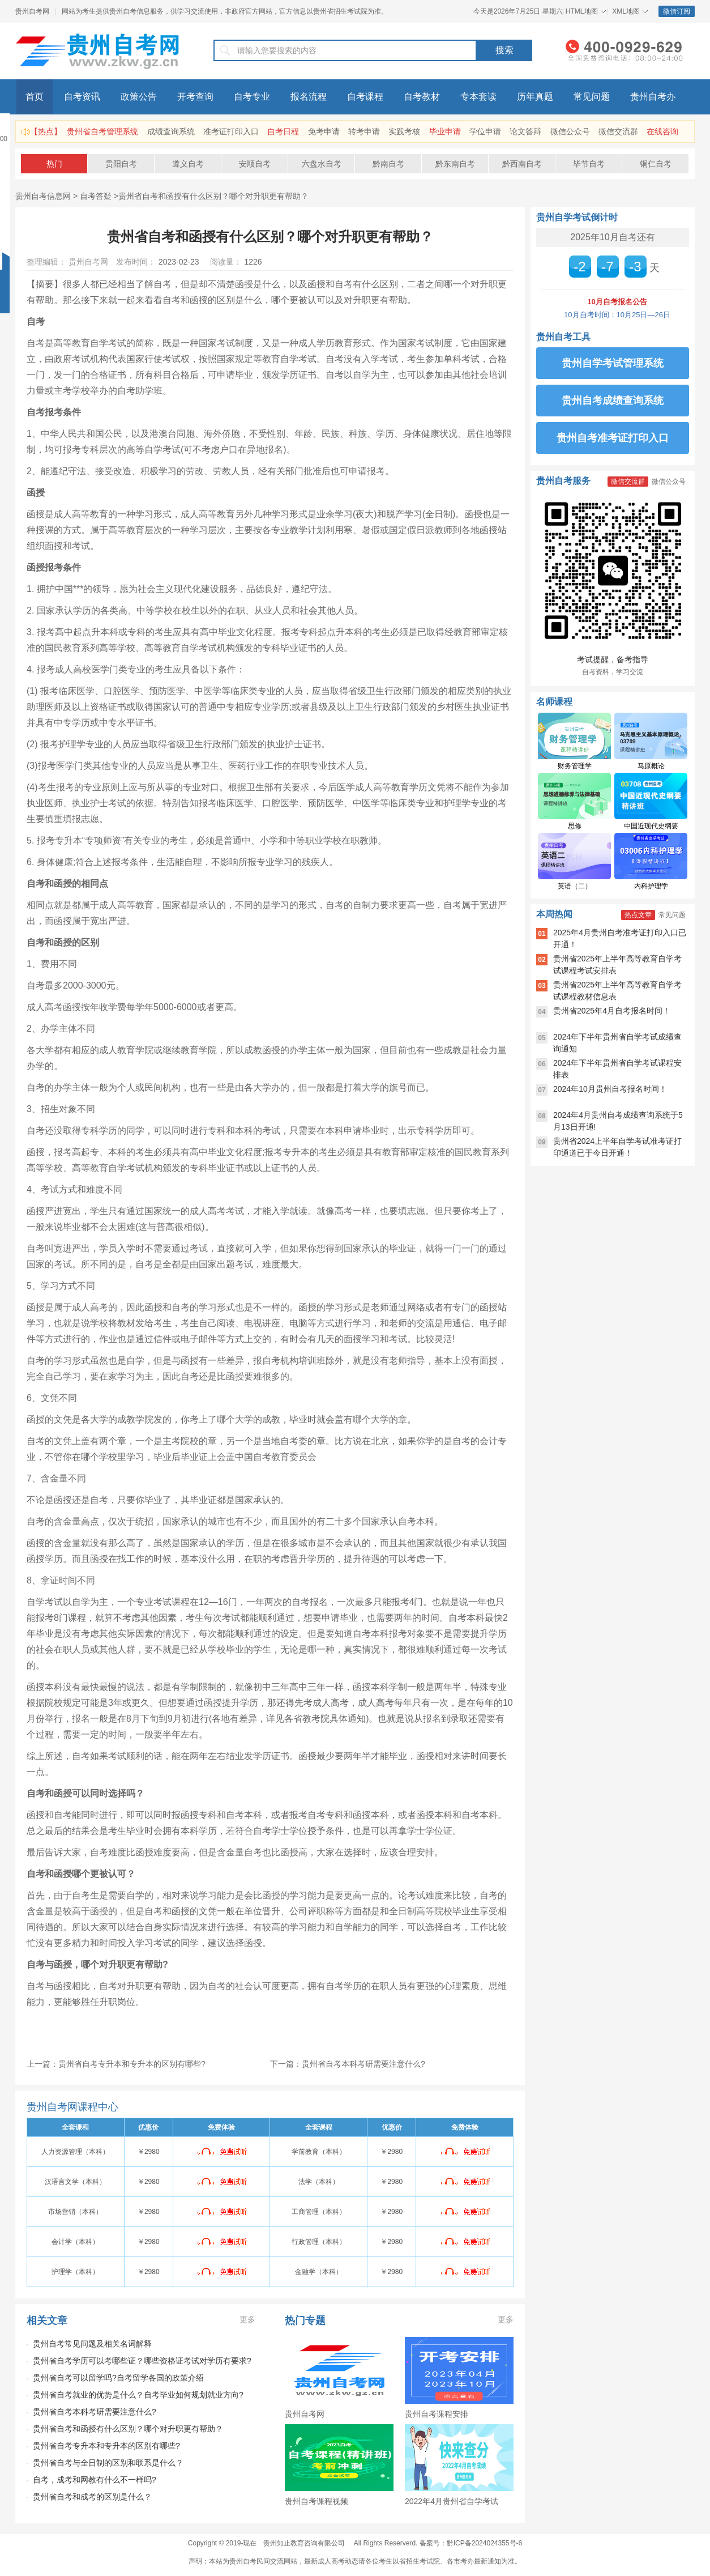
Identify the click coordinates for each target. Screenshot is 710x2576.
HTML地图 (582, 11)
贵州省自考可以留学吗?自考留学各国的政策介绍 (118, 2377)
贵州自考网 (32, 11)
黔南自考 (388, 163)
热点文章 (638, 915)
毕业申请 (445, 131)
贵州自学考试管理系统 (613, 363)
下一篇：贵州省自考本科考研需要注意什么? (347, 2063)
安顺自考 (255, 163)
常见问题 (592, 96)
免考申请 (324, 131)
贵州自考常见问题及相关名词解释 (92, 2343)
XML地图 (626, 11)
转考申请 (364, 131)
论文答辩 (525, 131)
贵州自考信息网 (43, 196)
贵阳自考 (121, 163)
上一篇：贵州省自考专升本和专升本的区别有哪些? (116, 2063)
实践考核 (404, 131)
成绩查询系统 (171, 131)
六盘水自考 (321, 163)
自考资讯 (82, 96)
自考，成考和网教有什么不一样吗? (94, 2479)
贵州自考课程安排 (436, 2414)
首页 (34, 96)
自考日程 (283, 131)
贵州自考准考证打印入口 (613, 438)
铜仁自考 (655, 163)
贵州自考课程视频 (316, 2501)
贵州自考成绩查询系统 (613, 400)
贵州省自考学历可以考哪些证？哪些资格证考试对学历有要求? (142, 2360)
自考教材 (422, 96)
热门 (54, 163)
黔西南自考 (522, 163)
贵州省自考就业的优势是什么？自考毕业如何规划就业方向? (138, 2394)
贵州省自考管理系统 (102, 131)
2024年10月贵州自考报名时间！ (610, 1088)
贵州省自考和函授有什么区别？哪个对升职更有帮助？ (213, 196)
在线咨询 (662, 131)
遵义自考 (188, 163)
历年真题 (535, 96)
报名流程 (308, 96)
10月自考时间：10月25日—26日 (617, 314)
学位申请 (485, 131)
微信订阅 (676, 11)
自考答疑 (96, 196)
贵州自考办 (652, 96)
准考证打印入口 (231, 131)
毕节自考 (589, 163)
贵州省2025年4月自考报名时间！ (611, 1010)
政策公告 (139, 96)
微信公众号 (570, 131)
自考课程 (365, 96)
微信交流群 (618, 131)
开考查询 (195, 96)
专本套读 (478, 96)
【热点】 (46, 131)
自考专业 (252, 96)
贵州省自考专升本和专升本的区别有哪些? (106, 2445)
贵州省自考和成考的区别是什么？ (92, 2496)
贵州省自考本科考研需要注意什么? (94, 2411)
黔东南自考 (455, 163)
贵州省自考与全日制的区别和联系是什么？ (108, 2462)
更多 (247, 2319)
